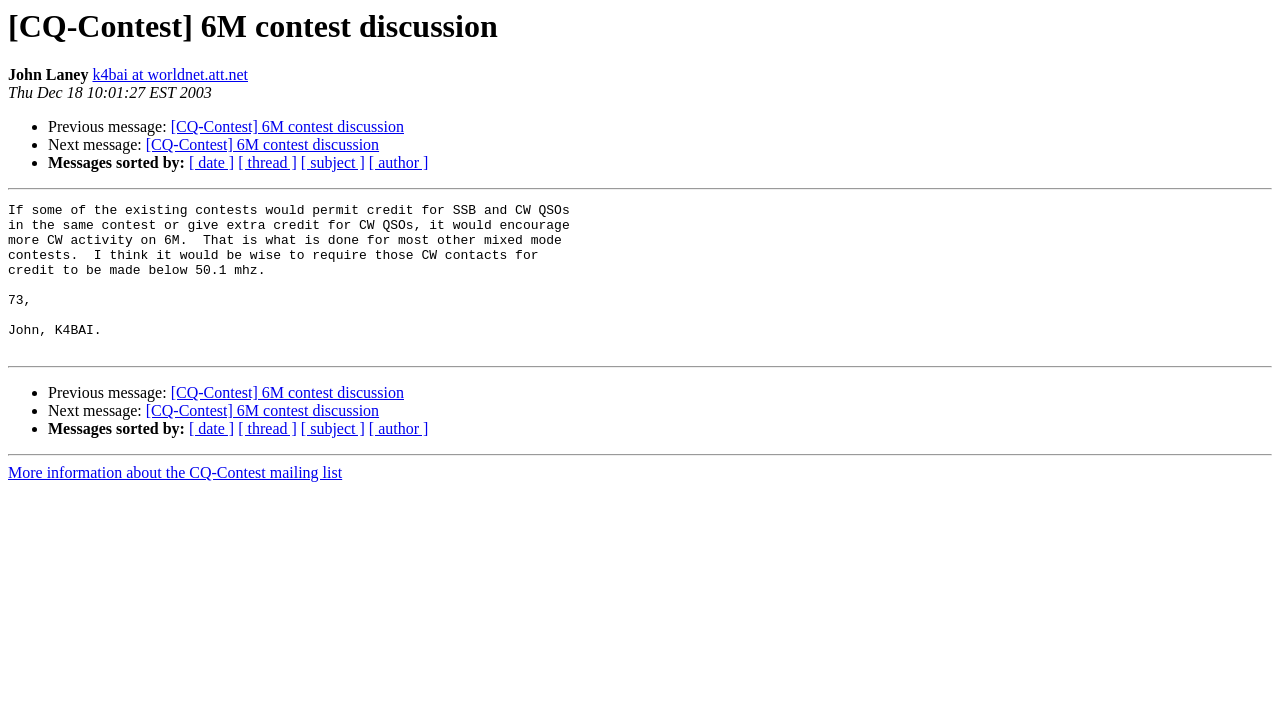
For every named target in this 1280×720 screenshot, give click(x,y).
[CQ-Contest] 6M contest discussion (287, 126)
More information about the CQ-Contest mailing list (175, 502)
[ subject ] (333, 162)
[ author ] (399, 162)
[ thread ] (267, 162)
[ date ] (211, 162)
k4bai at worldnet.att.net (170, 74)
